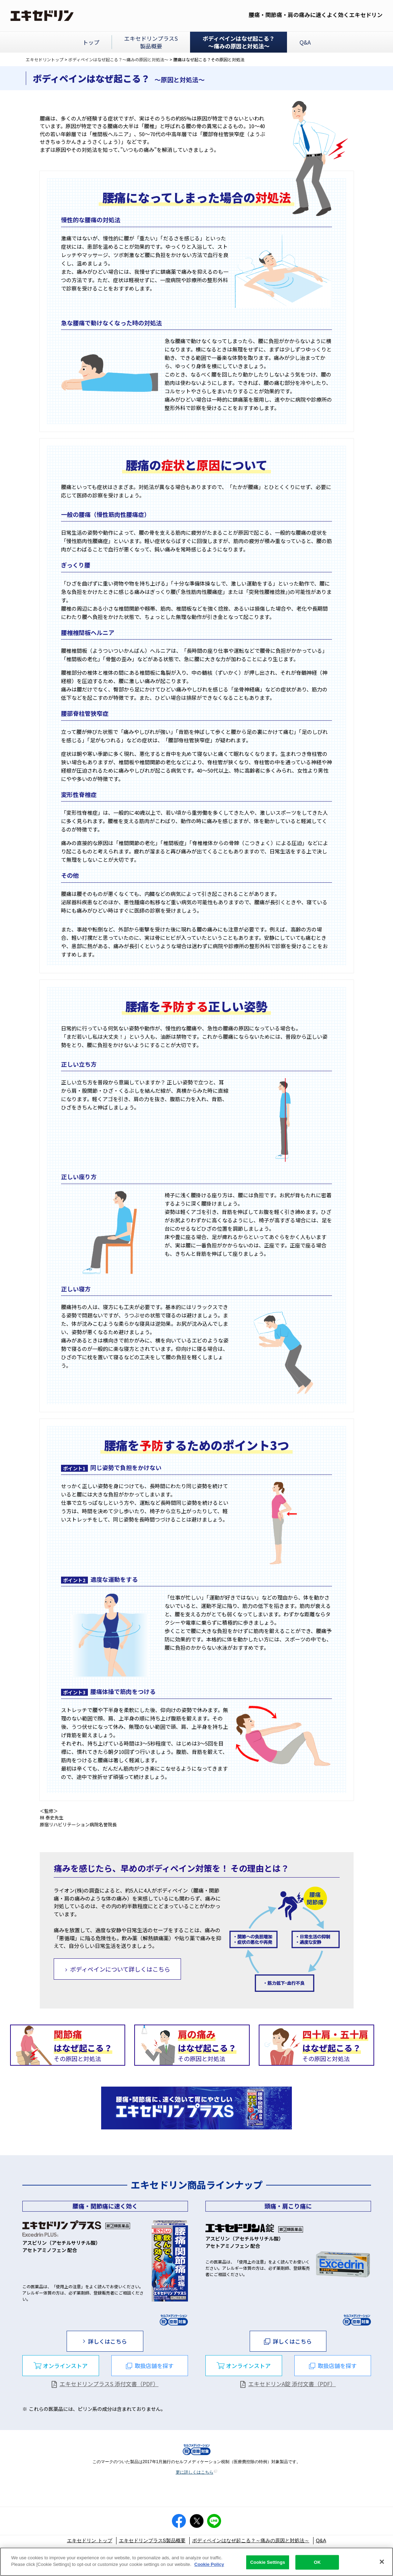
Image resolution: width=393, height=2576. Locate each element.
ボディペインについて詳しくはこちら (120, 1969)
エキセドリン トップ (89, 2540)
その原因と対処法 (83, 2045)
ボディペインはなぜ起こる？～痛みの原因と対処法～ (118, 59)
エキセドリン (42, 15)
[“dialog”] (60, 2365)
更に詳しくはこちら (197, 2472)
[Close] (382, 2563)
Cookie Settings (267, 2563)
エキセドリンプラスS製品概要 (152, 2540)
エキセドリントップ (44, 59)
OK (317, 2563)
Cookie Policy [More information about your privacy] (209, 2566)
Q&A (321, 2540)
